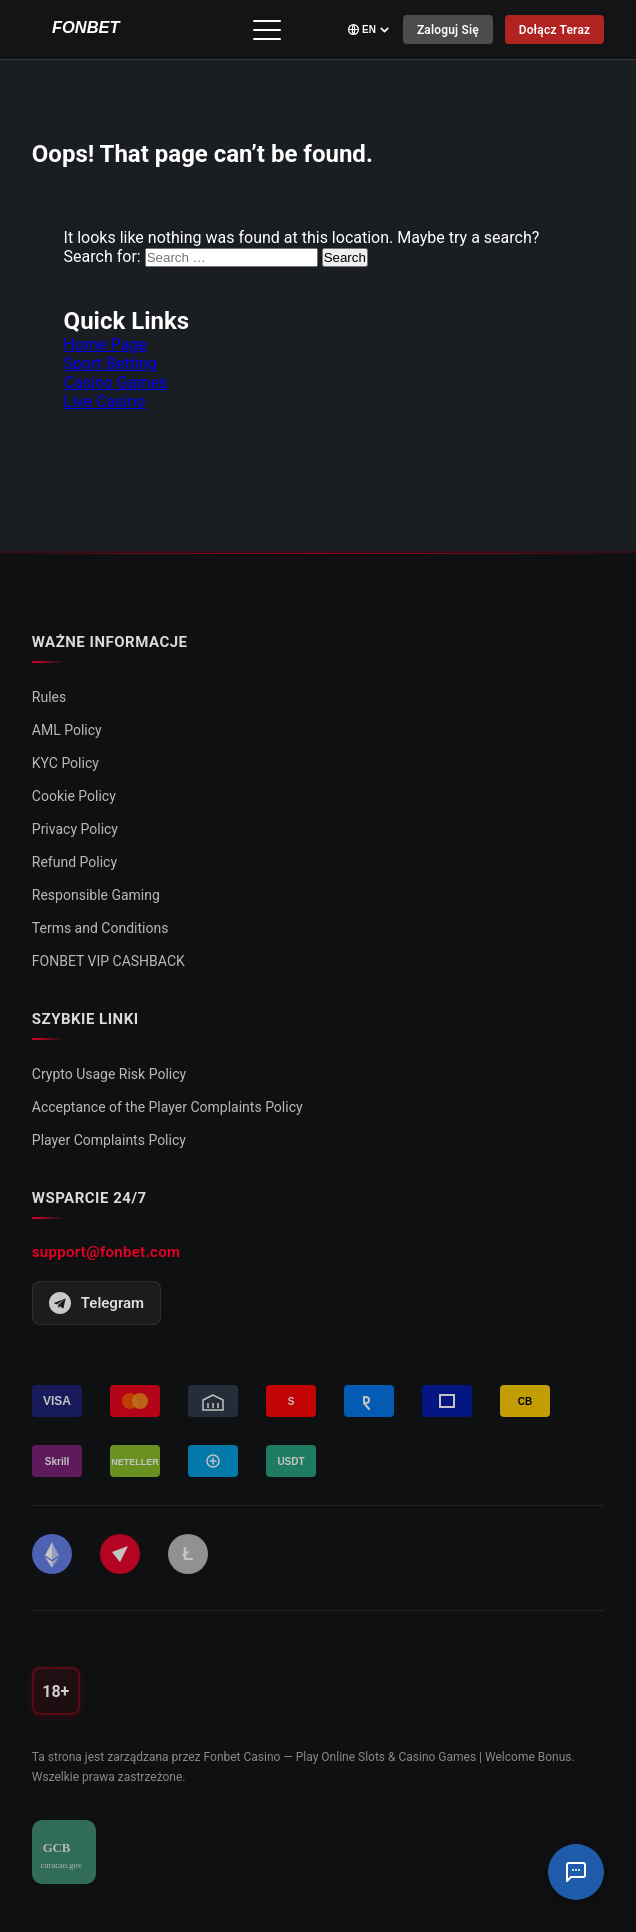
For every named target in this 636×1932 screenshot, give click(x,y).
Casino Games (116, 382)
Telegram (96, 1303)
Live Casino (105, 401)
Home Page (105, 344)
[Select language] (368, 29)
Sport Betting (110, 363)
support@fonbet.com (106, 1252)
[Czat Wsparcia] (576, 1872)
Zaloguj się (447, 30)
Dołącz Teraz (554, 30)
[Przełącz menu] (267, 30)
